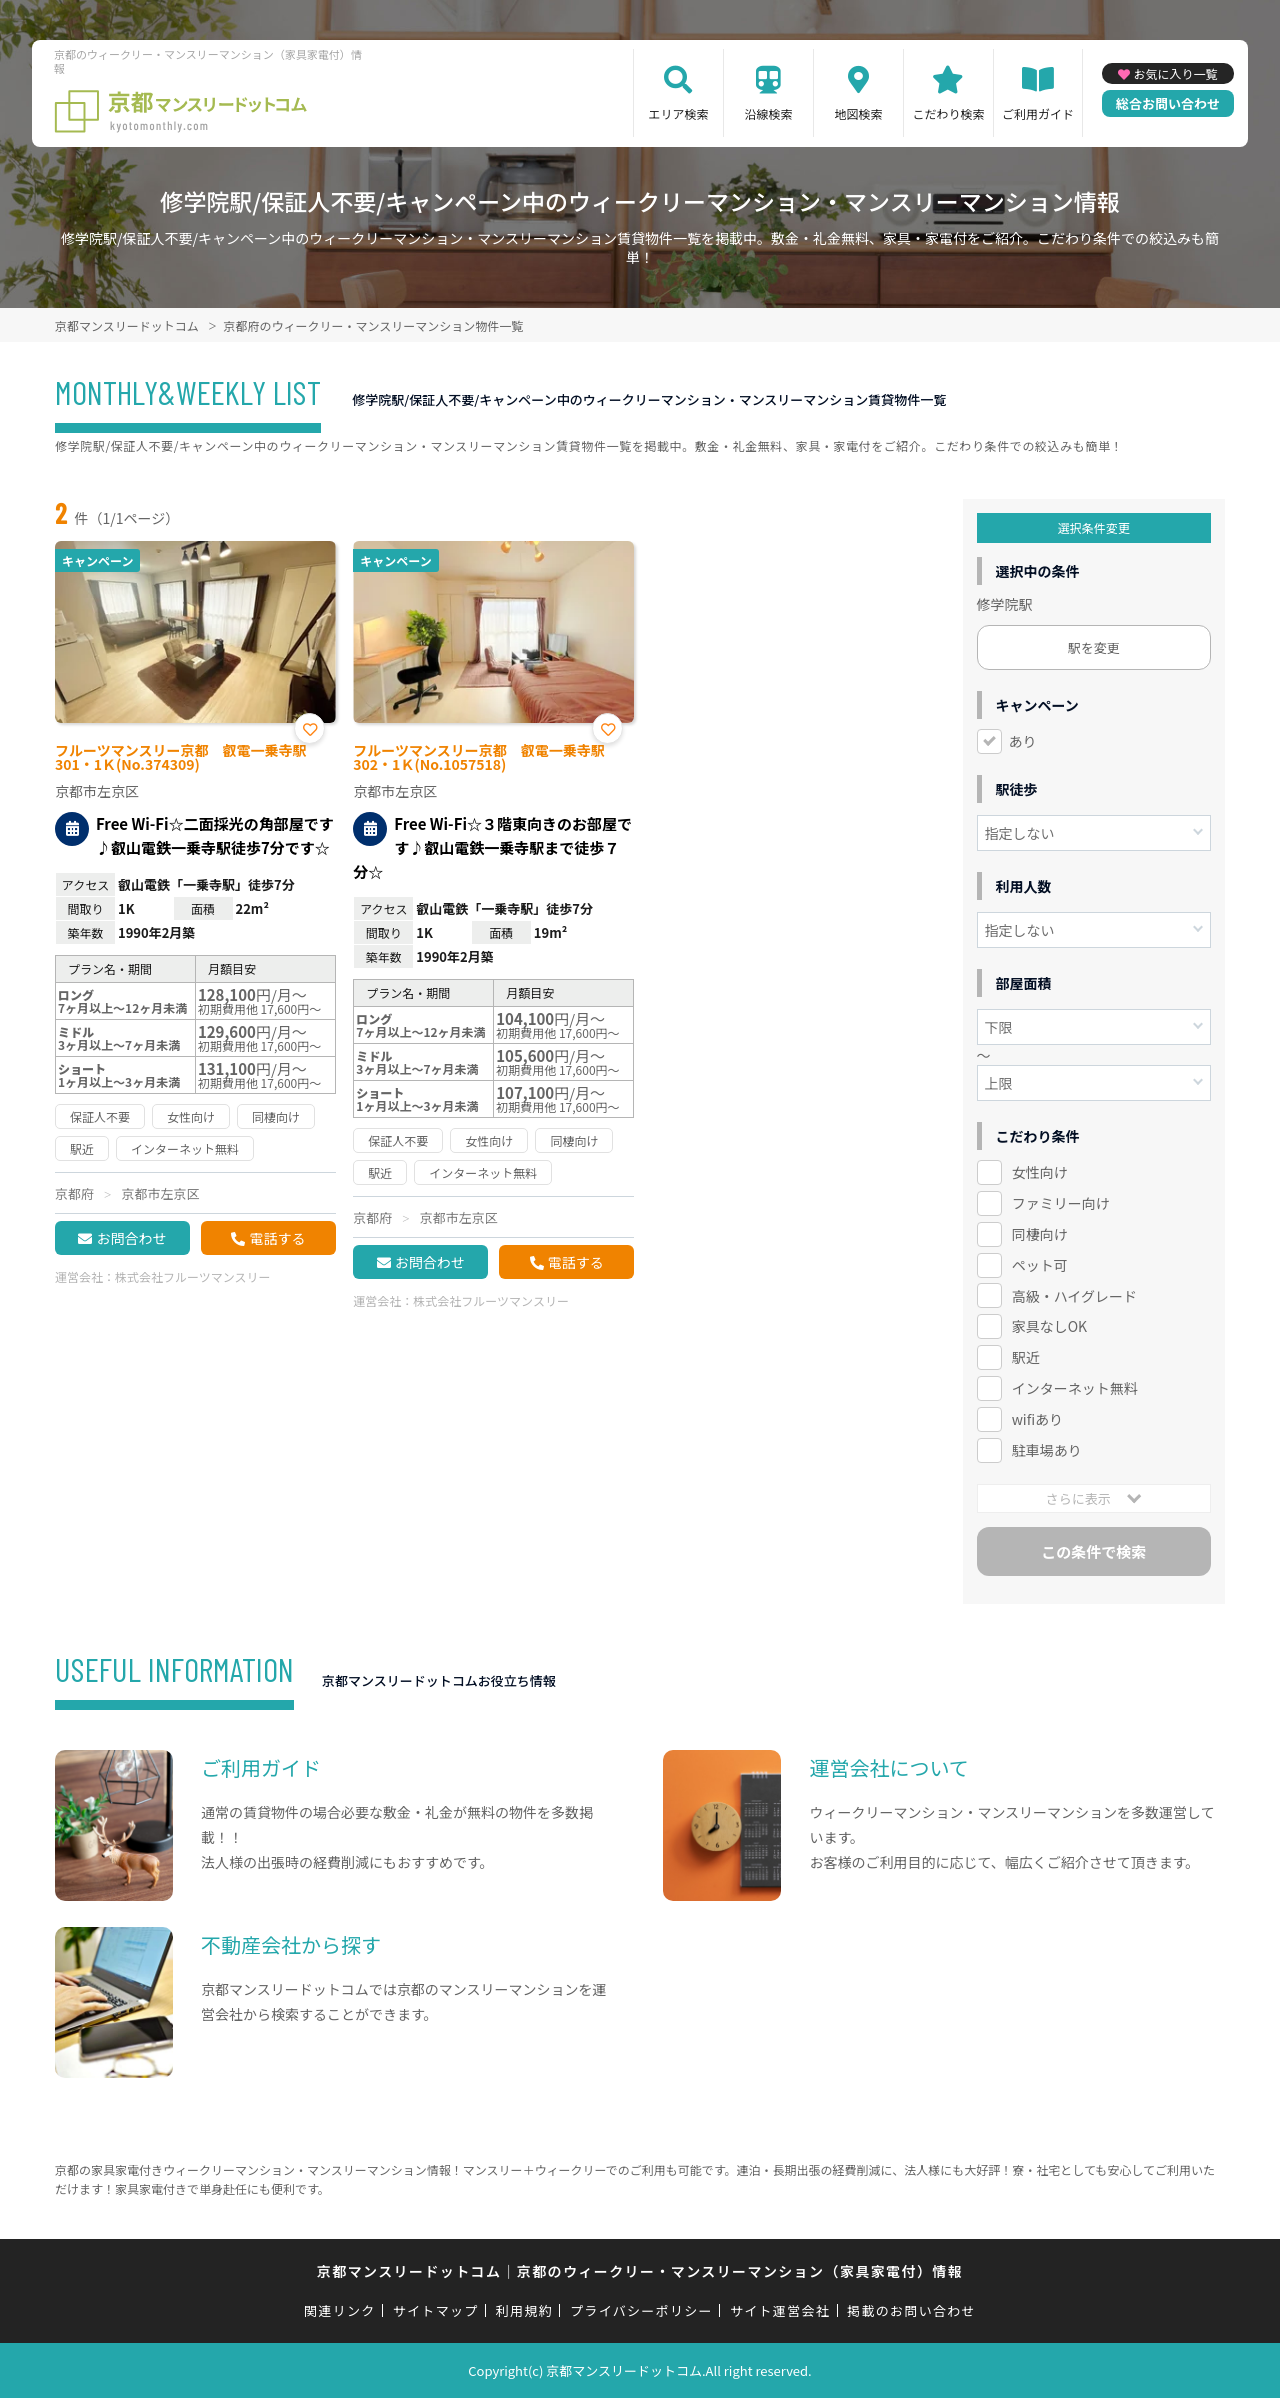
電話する (277, 1238)
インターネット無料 (1075, 1388)
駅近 (1026, 1357)
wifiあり (1037, 1419)
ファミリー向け (1061, 1203)
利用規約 (524, 2310)
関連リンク (340, 2310)
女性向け (1040, 1172)
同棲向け (1040, 1234)
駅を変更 (1094, 647)
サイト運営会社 (780, 2310)
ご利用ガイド (1038, 113)
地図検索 (858, 113)
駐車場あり (1047, 1450)
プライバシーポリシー (641, 2310)
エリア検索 (678, 113)
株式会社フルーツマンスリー (193, 1276)
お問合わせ (131, 1238)
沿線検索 (768, 113)
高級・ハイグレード (1074, 1296)
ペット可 (1040, 1265)
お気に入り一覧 (1175, 73)
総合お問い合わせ (1168, 103)
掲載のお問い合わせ (911, 2310)
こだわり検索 (948, 113)
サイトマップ (436, 2310)
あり (1023, 741)
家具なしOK (1049, 1326)
